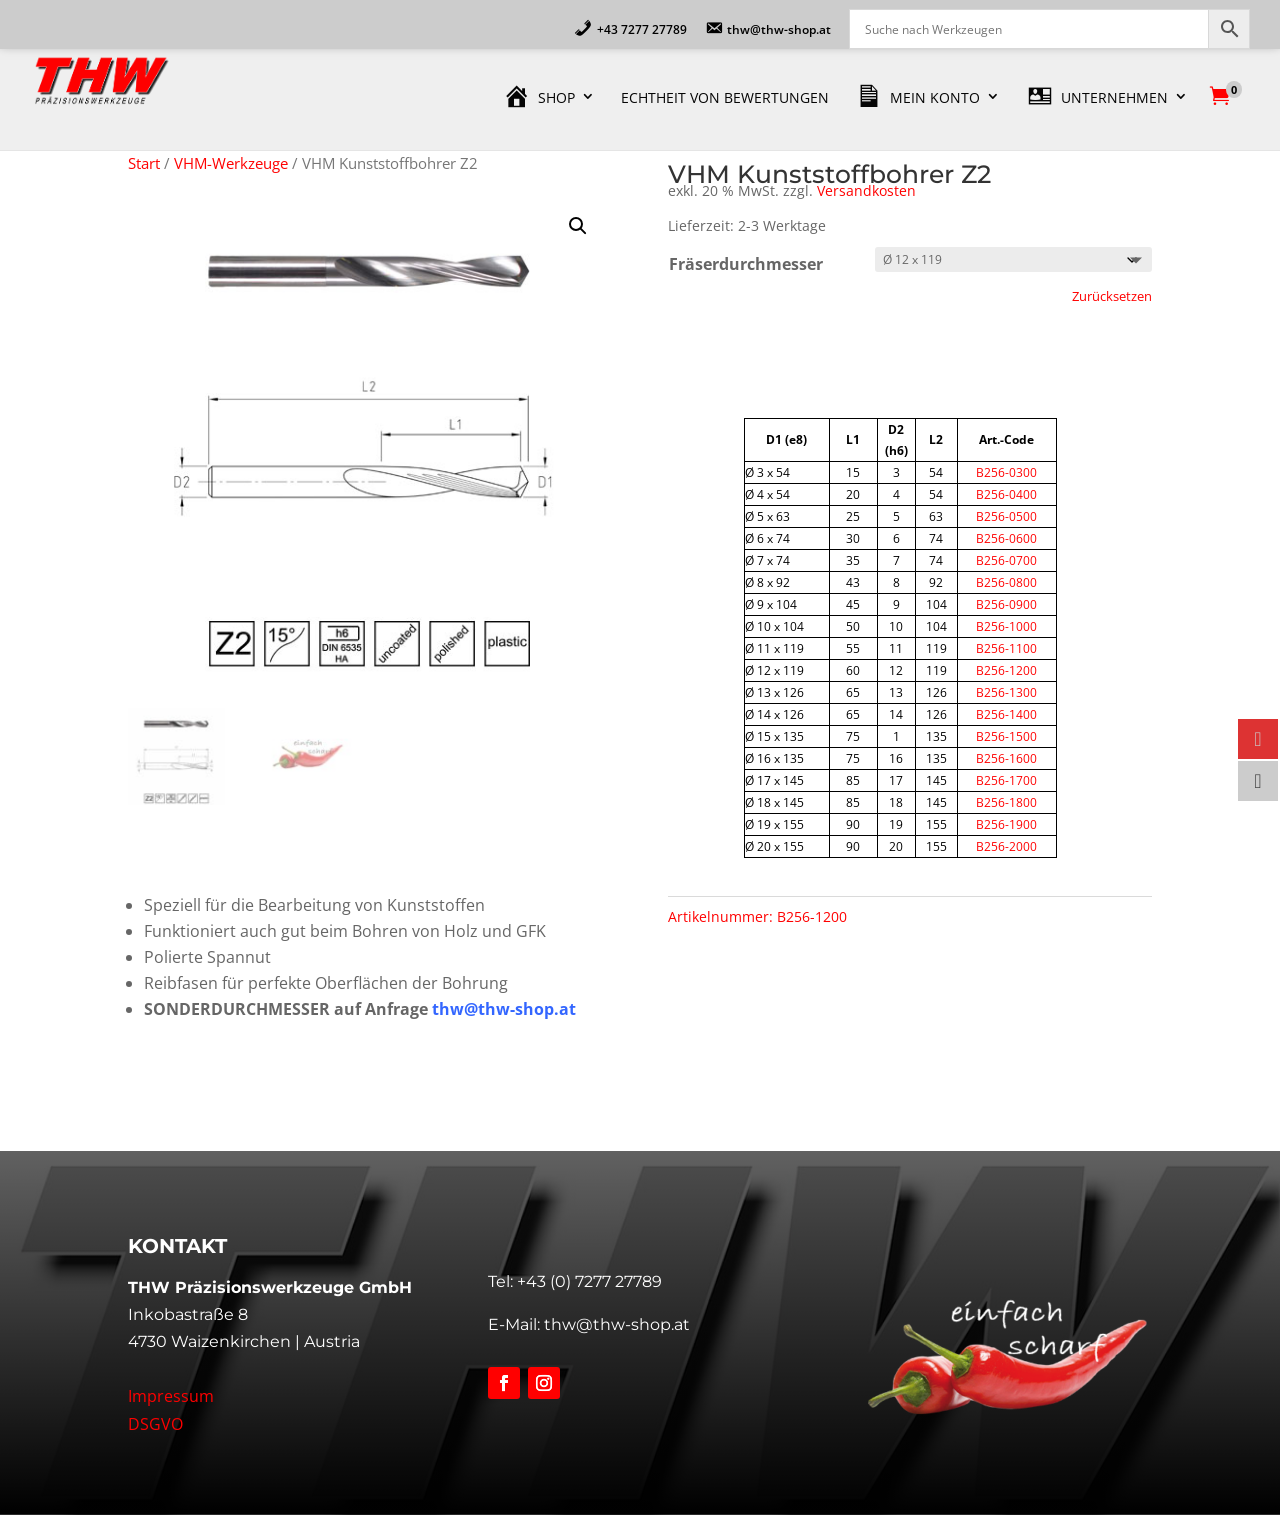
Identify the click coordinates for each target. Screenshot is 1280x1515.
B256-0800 (1006, 582)
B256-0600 (1006, 538)
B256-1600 (1006, 758)
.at (565, 1009)
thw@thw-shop (493, 1009)
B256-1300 (1006, 692)
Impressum (171, 1396)
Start (144, 163)
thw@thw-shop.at (617, 1324)
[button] (578, 226)
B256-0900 (1006, 604)
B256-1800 (1006, 802)
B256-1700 (1006, 780)
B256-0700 (1006, 560)
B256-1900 (1006, 824)
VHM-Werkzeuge (231, 163)
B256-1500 (1006, 736)
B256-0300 (1006, 472)
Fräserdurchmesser (746, 264)
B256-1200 (1006, 670)
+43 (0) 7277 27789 (589, 1281)
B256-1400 (1006, 714)
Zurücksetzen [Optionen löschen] (1112, 296)
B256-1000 (1006, 626)
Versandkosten (866, 190)
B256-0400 (1006, 494)
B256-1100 (1006, 648)
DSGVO (155, 1424)
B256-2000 (1006, 846)
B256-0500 (1006, 516)
